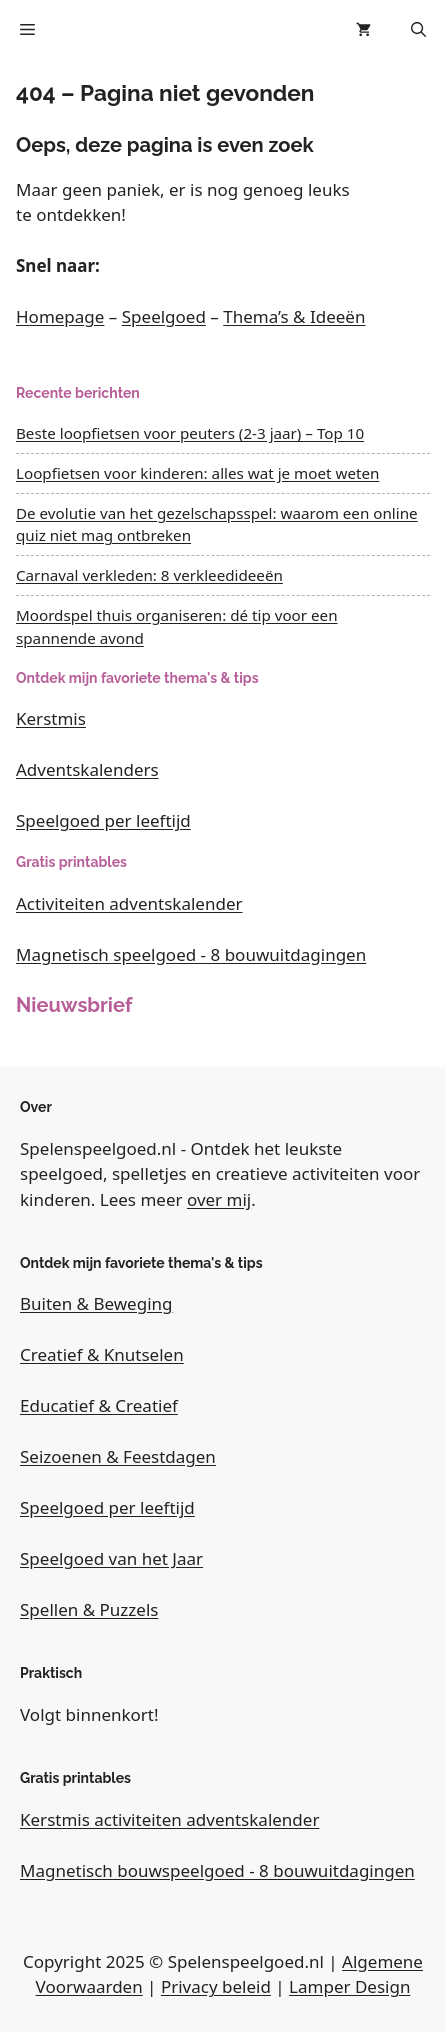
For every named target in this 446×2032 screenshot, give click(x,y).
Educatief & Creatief (99, 1405)
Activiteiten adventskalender (129, 903)
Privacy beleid (216, 1986)
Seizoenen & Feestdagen (118, 1456)
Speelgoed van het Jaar (111, 1558)
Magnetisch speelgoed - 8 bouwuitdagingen (191, 954)
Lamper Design (349, 1986)
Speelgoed (164, 316)
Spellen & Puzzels (89, 1609)
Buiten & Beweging (96, 1303)
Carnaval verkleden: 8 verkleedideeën (149, 575)
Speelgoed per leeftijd (103, 820)
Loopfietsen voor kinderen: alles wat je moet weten (197, 473)
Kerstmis (51, 718)
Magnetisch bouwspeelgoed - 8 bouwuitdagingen (217, 1870)
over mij (219, 1199)
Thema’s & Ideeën (294, 316)
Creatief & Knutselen (102, 1354)
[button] (418, 30)
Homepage (60, 316)
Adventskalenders (87, 769)
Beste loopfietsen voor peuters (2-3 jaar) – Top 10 (190, 433)
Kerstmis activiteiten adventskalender (169, 1819)
